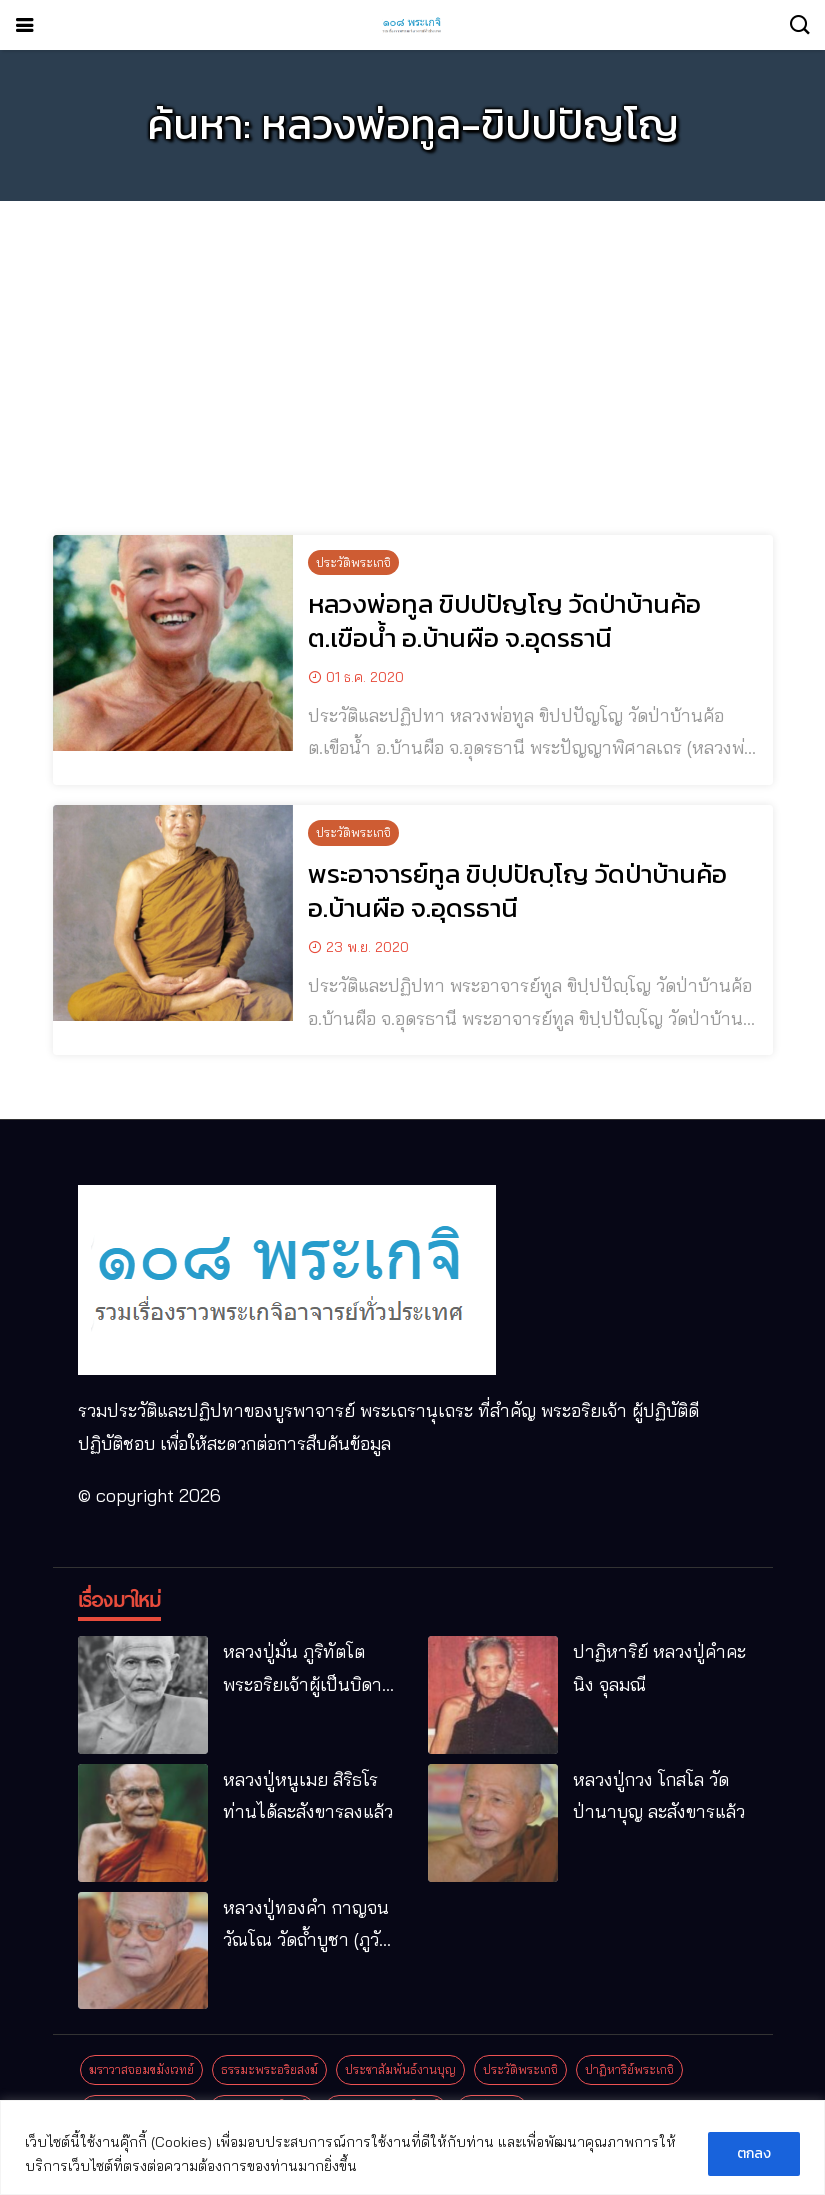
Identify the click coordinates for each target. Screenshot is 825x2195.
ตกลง (754, 2153)
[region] (412, 2147)
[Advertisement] (412, 356)
